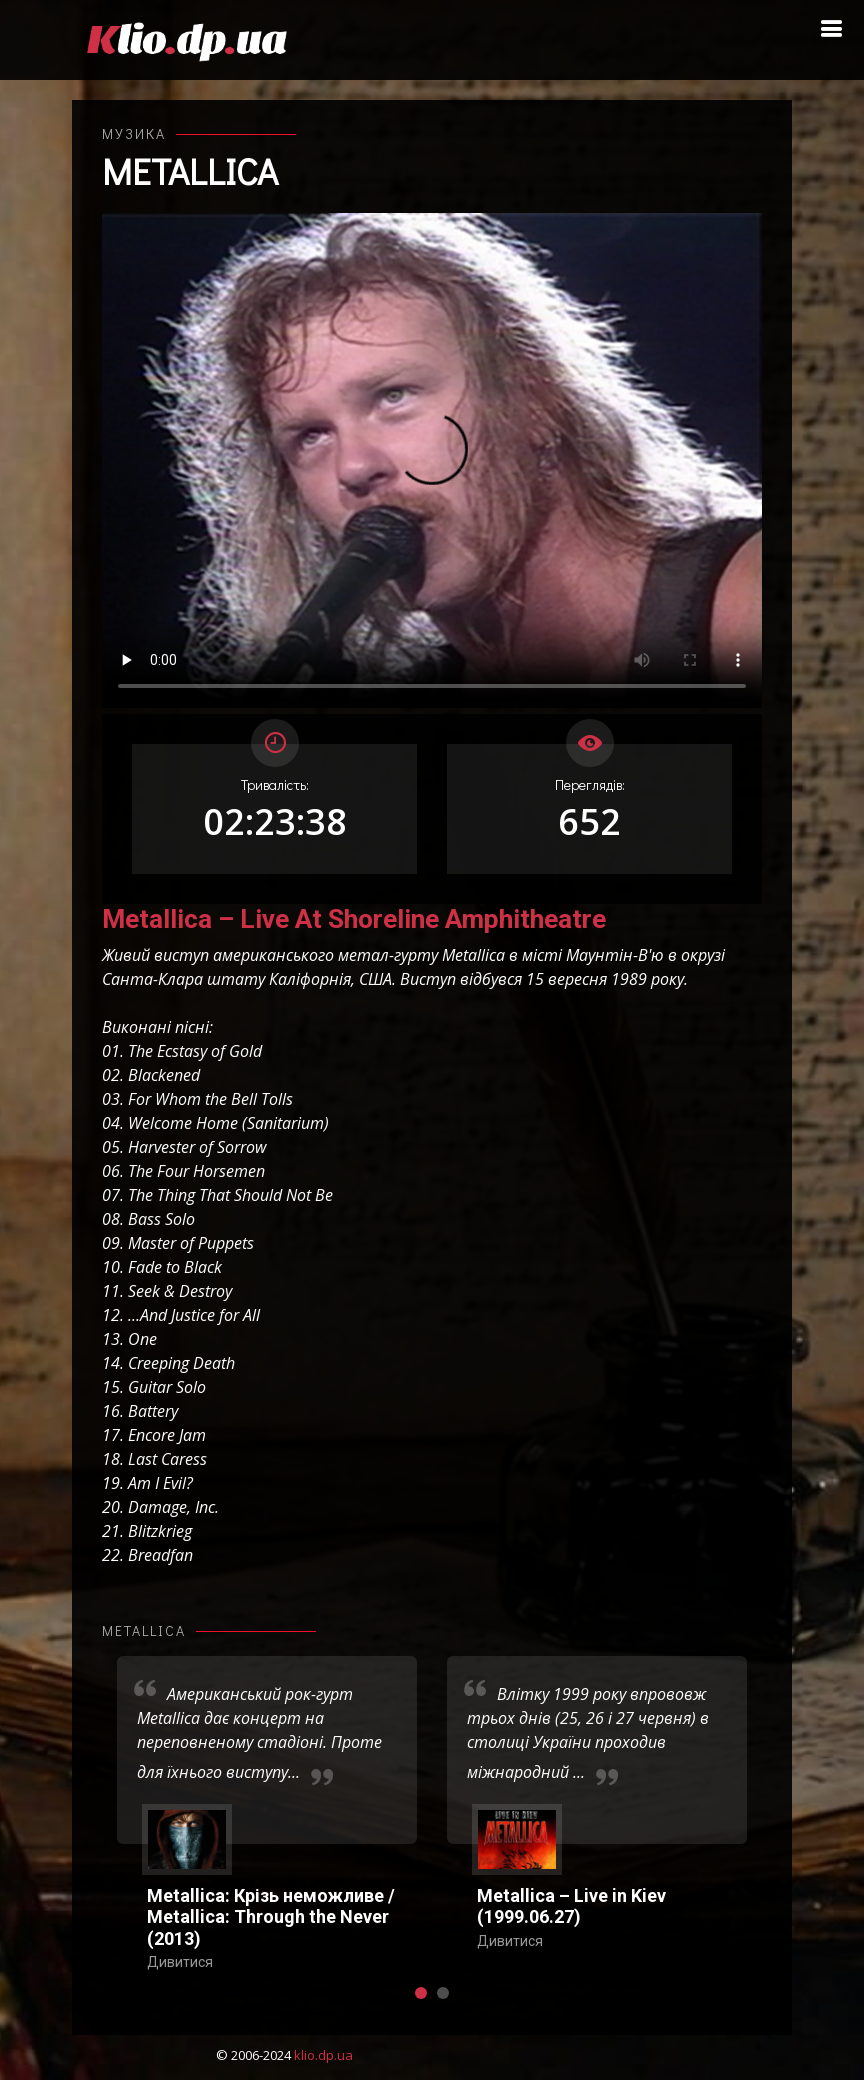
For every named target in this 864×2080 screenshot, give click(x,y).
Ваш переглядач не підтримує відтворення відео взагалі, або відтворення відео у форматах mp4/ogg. (432, 460)
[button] (421, 1993)
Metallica (190, 171)
